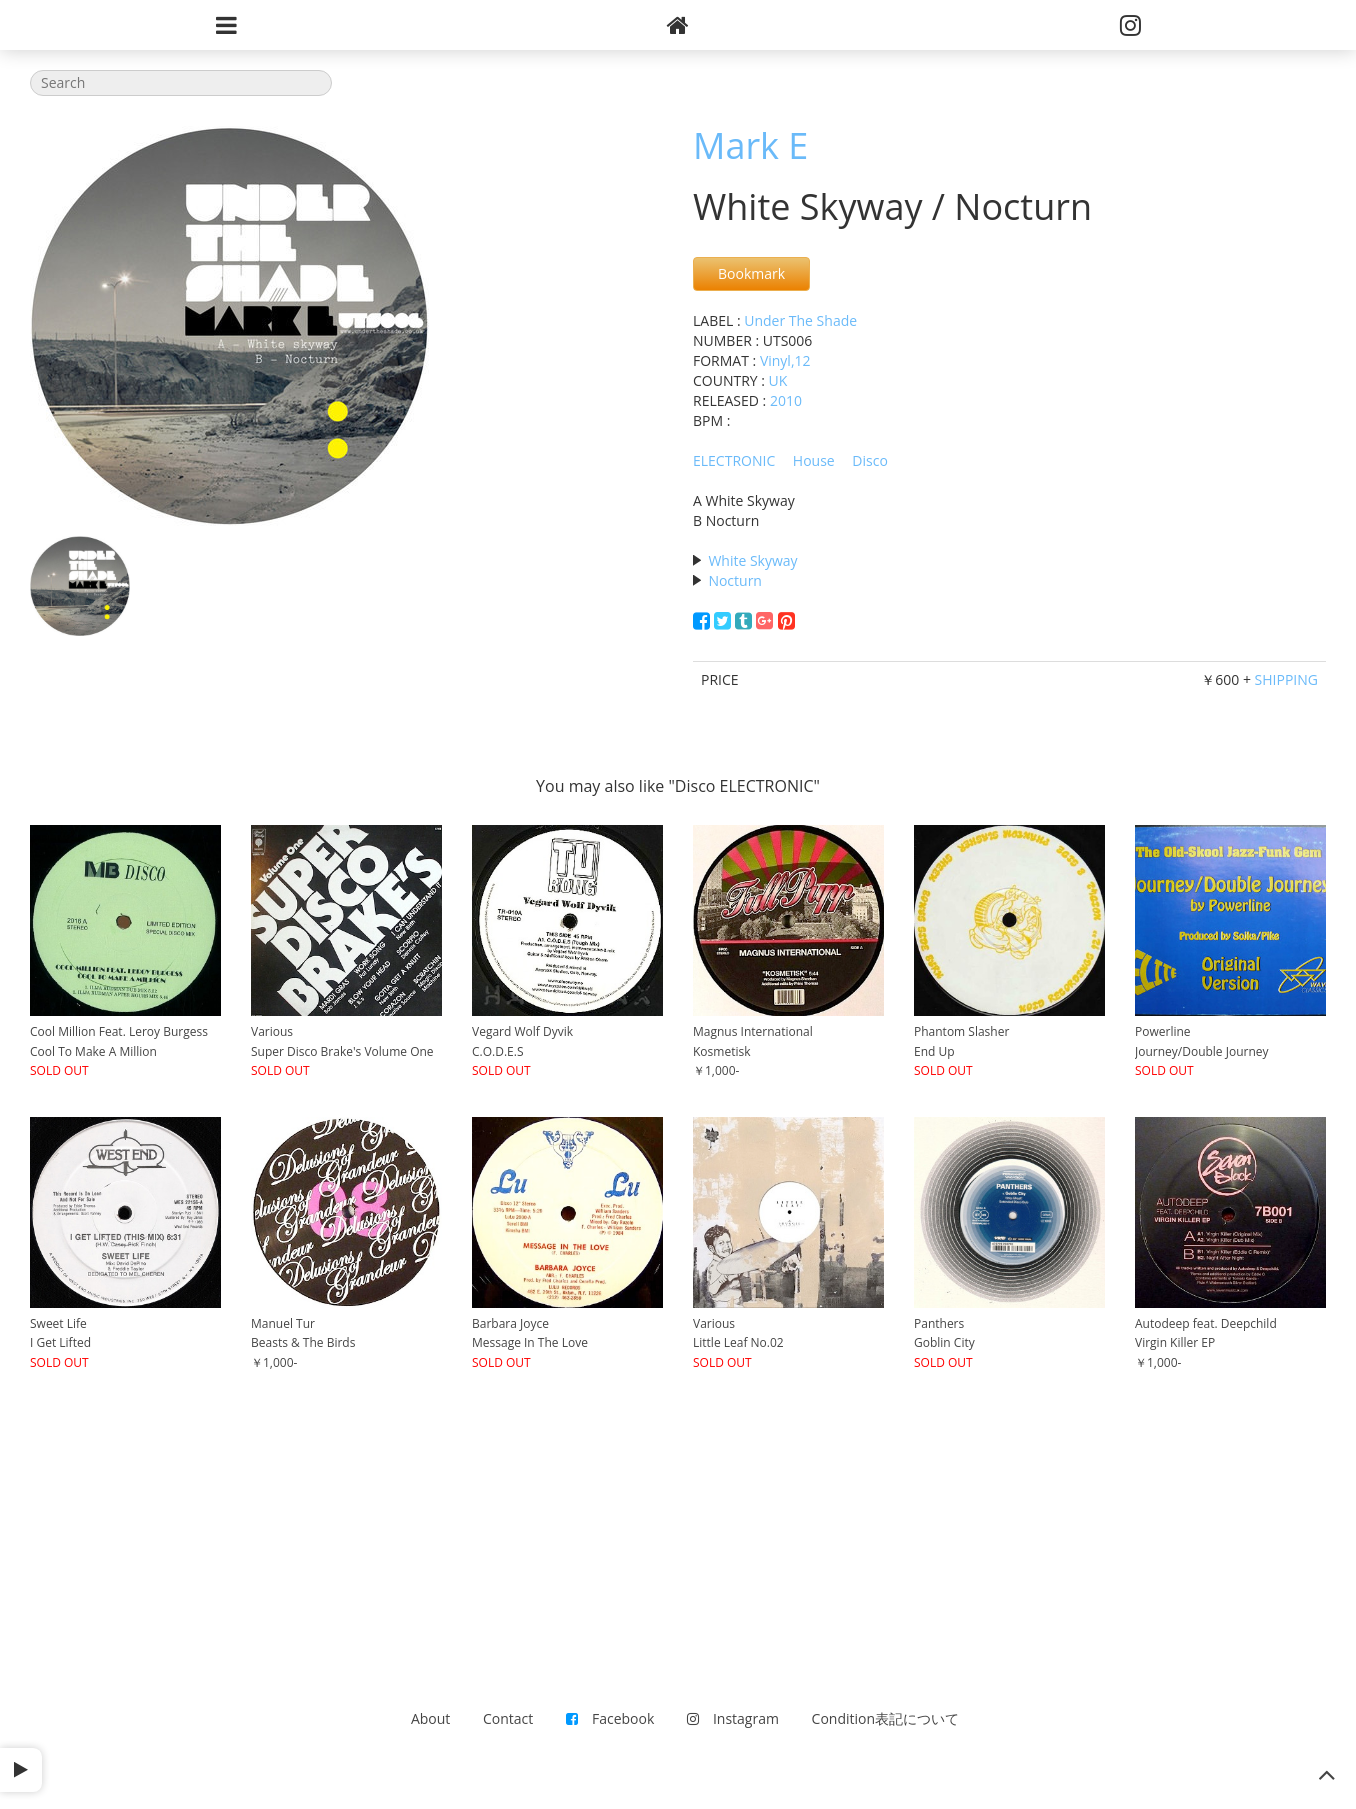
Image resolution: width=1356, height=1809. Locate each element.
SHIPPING (1286, 679)
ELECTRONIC (734, 460)
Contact (508, 1718)
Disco (870, 460)
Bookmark (751, 273)
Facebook (610, 1718)
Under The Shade (800, 320)
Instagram (733, 1718)
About (430, 1718)
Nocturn (735, 580)
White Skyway (752, 560)
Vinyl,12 (785, 360)
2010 (786, 400)
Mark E (750, 145)
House (814, 460)
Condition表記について (885, 1718)
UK (778, 380)
